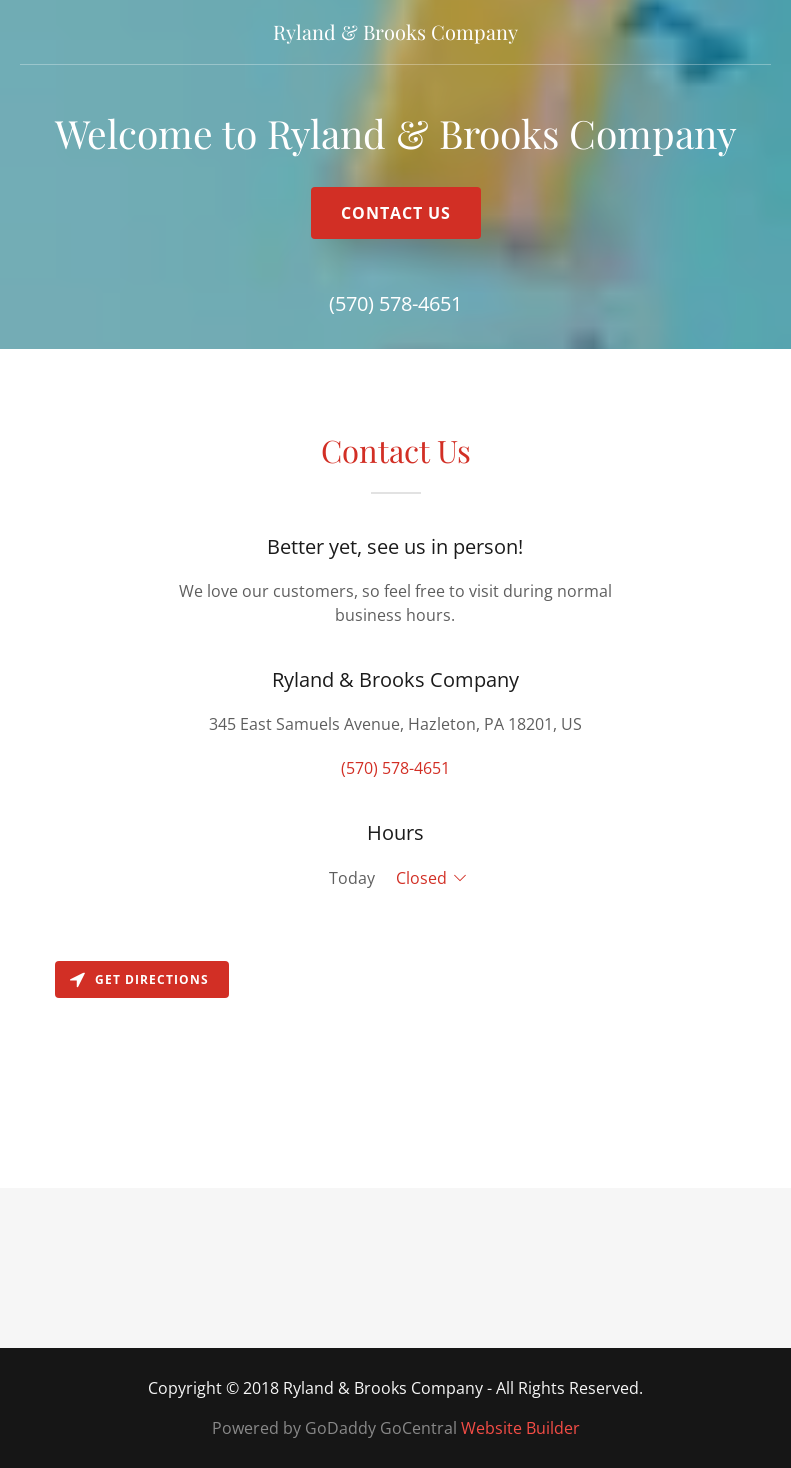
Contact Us (396, 213)
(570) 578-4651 (395, 303)
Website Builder (520, 1428)
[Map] (395, 1069)
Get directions (139, 979)
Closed (421, 878)
